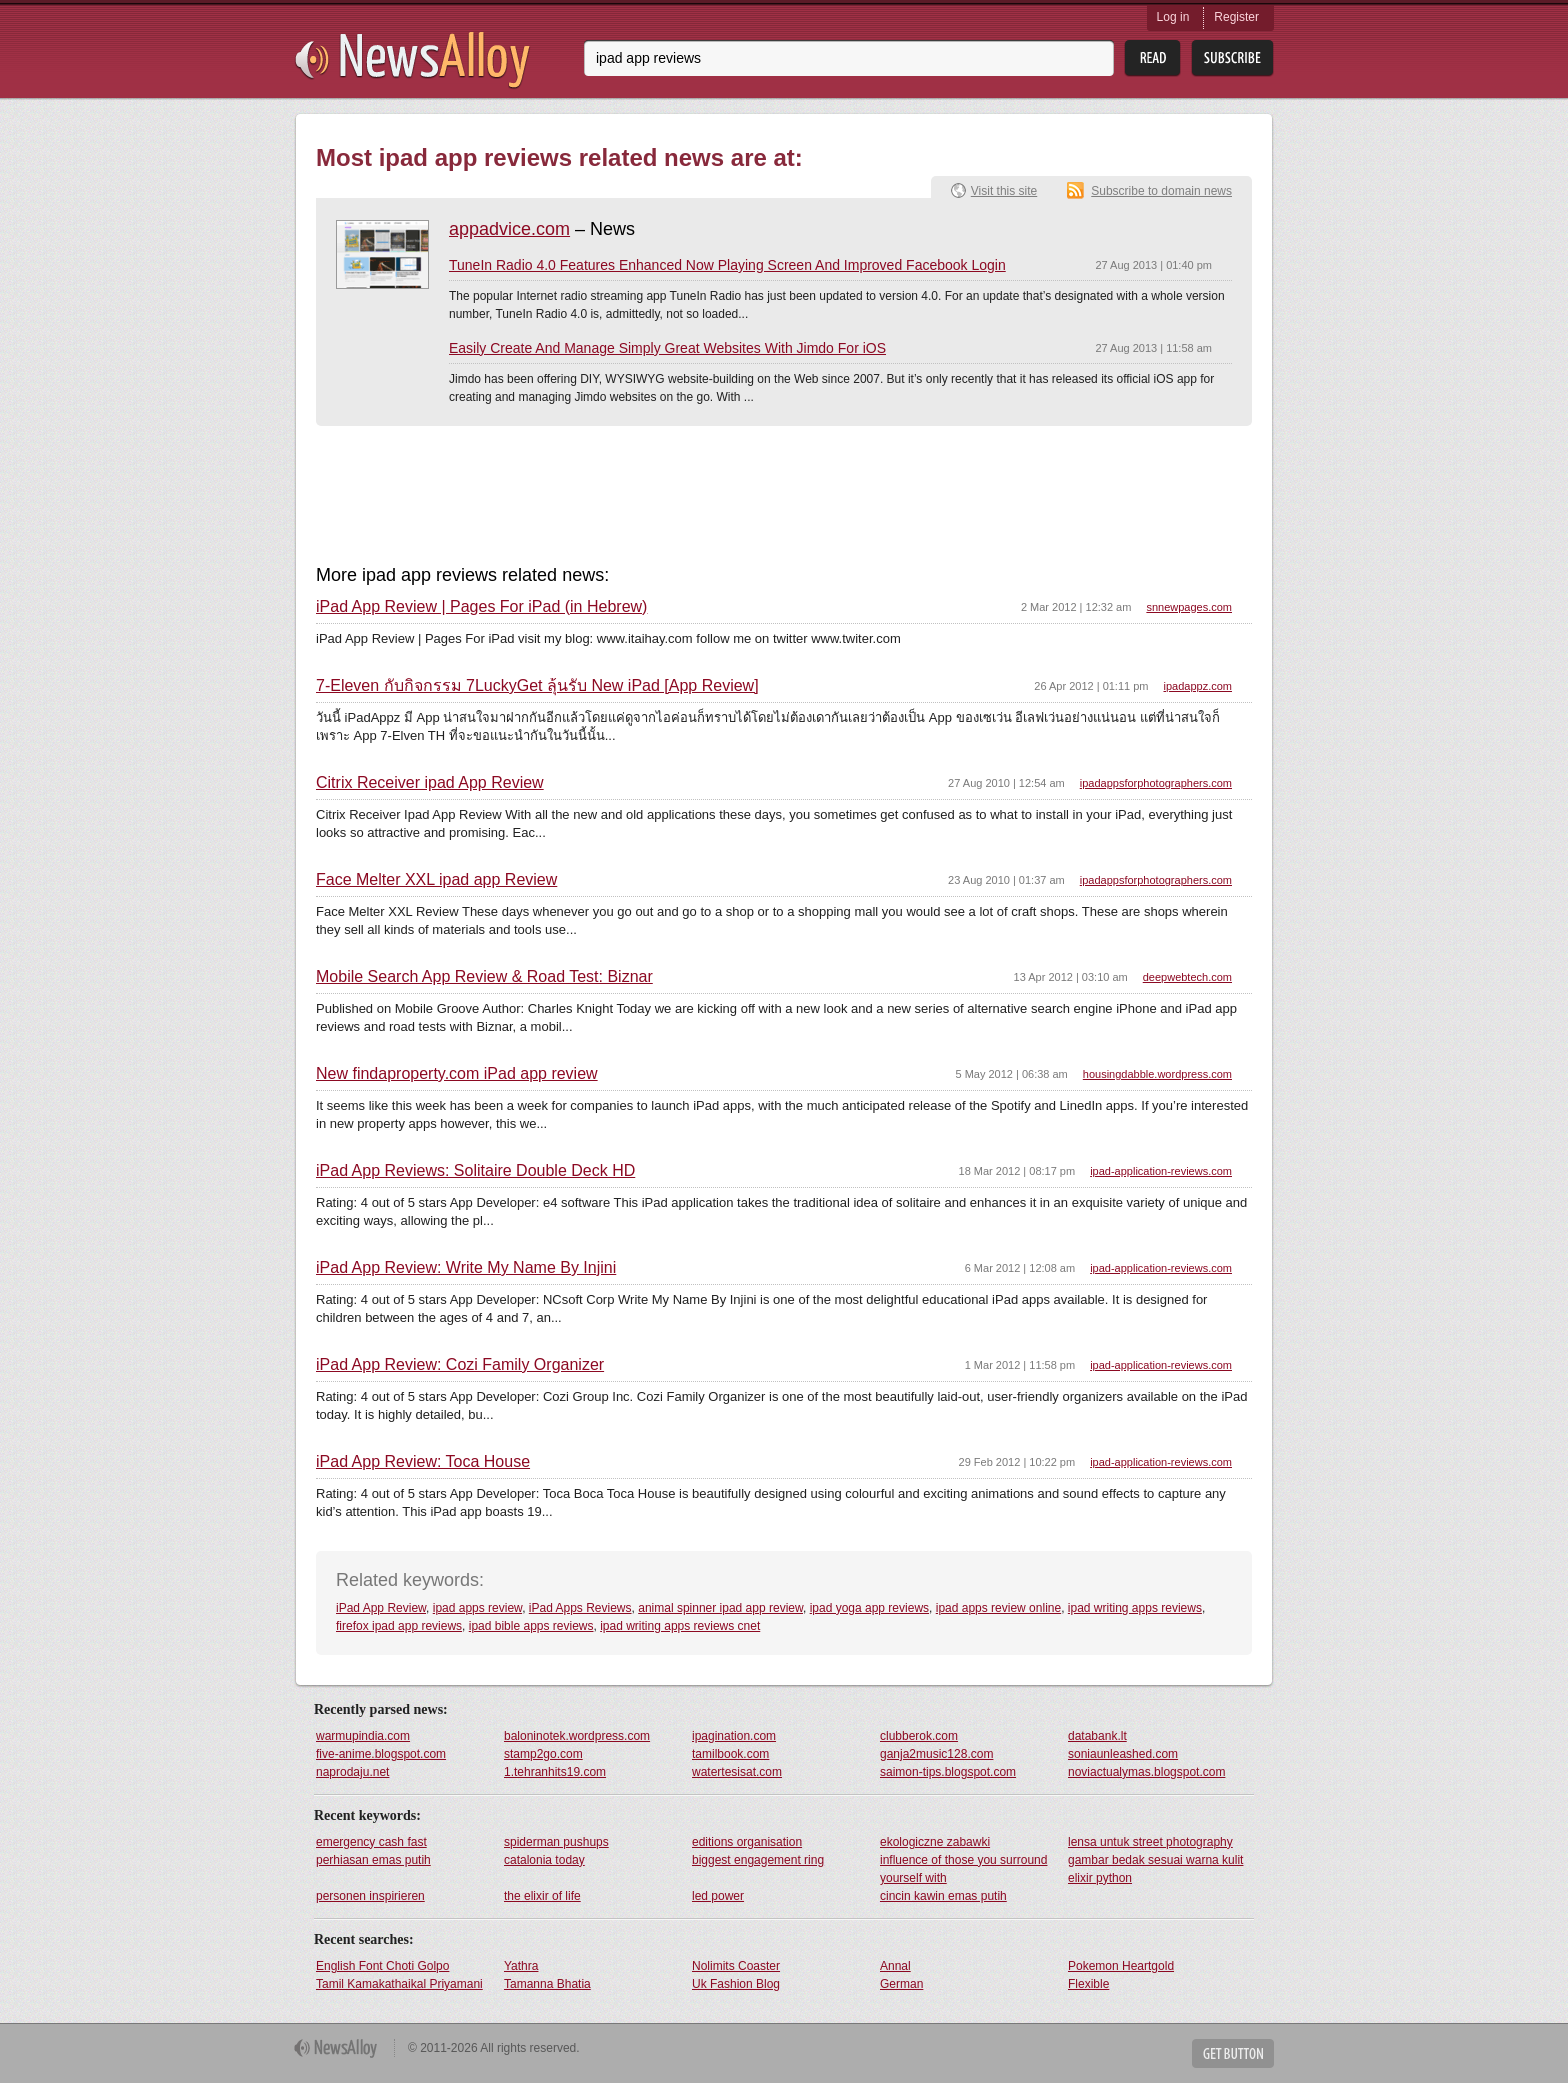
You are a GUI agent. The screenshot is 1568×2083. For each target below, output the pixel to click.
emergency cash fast (371, 1842)
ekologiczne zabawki (935, 1842)
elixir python (1100, 1878)
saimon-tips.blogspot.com (948, 1772)
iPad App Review (381, 1608)
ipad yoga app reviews (869, 1608)
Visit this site (1004, 191)
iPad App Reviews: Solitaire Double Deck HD (475, 1171)
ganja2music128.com (936, 1754)
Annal (895, 1966)
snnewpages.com (1189, 607)
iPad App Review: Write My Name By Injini (466, 1268)
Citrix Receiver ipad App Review (430, 783)
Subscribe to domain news (1161, 191)
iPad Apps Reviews (580, 1608)
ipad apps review (477, 1608)
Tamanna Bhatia (547, 1984)
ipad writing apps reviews (1135, 1608)
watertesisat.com (737, 1772)
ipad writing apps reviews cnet (680, 1626)
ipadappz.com (1198, 686)
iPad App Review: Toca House (423, 1462)
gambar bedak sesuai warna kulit (1155, 1860)
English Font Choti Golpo (382, 1966)
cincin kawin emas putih (943, 1896)
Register (1236, 17)
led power (718, 1896)
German (901, 1984)
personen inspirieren (370, 1896)
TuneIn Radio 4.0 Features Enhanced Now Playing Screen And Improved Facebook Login (727, 265)
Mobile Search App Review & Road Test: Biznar (484, 977)
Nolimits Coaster (736, 1966)
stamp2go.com (543, 1754)
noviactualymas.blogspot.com (1146, 1772)
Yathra (521, 1966)
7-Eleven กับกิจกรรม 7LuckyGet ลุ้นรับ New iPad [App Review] (537, 686)
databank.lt (1097, 1736)
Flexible (1088, 1984)
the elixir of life (542, 1896)
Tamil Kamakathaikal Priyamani (399, 1984)
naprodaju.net (352, 1772)
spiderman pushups (556, 1842)
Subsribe (1232, 58)
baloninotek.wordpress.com (577, 1736)
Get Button (1233, 2053)
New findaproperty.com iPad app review (457, 1074)
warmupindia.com (363, 1736)
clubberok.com (919, 1736)
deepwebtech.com (1187, 977)
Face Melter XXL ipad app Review (436, 880)
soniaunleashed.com (1123, 1754)
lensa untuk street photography (1150, 1842)
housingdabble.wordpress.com (1157, 1074)
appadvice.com (509, 229)
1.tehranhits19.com (555, 1772)
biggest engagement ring (758, 1860)
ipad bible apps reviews (531, 1626)
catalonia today (544, 1860)
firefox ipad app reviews (399, 1626)
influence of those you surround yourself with (963, 1869)
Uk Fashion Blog (736, 1984)
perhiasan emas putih (373, 1860)
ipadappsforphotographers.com (1156, 783)
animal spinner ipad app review (720, 1608)
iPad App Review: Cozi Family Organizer (460, 1365)
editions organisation (747, 1842)
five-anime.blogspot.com (381, 1754)
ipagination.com (734, 1736)
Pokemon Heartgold (1121, 1966)
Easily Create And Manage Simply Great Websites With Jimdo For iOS (667, 348)
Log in (1173, 17)
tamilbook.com (730, 1754)
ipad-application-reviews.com (1161, 1171)
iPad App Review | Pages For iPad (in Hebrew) (481, 607)
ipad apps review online (998, 1608)
